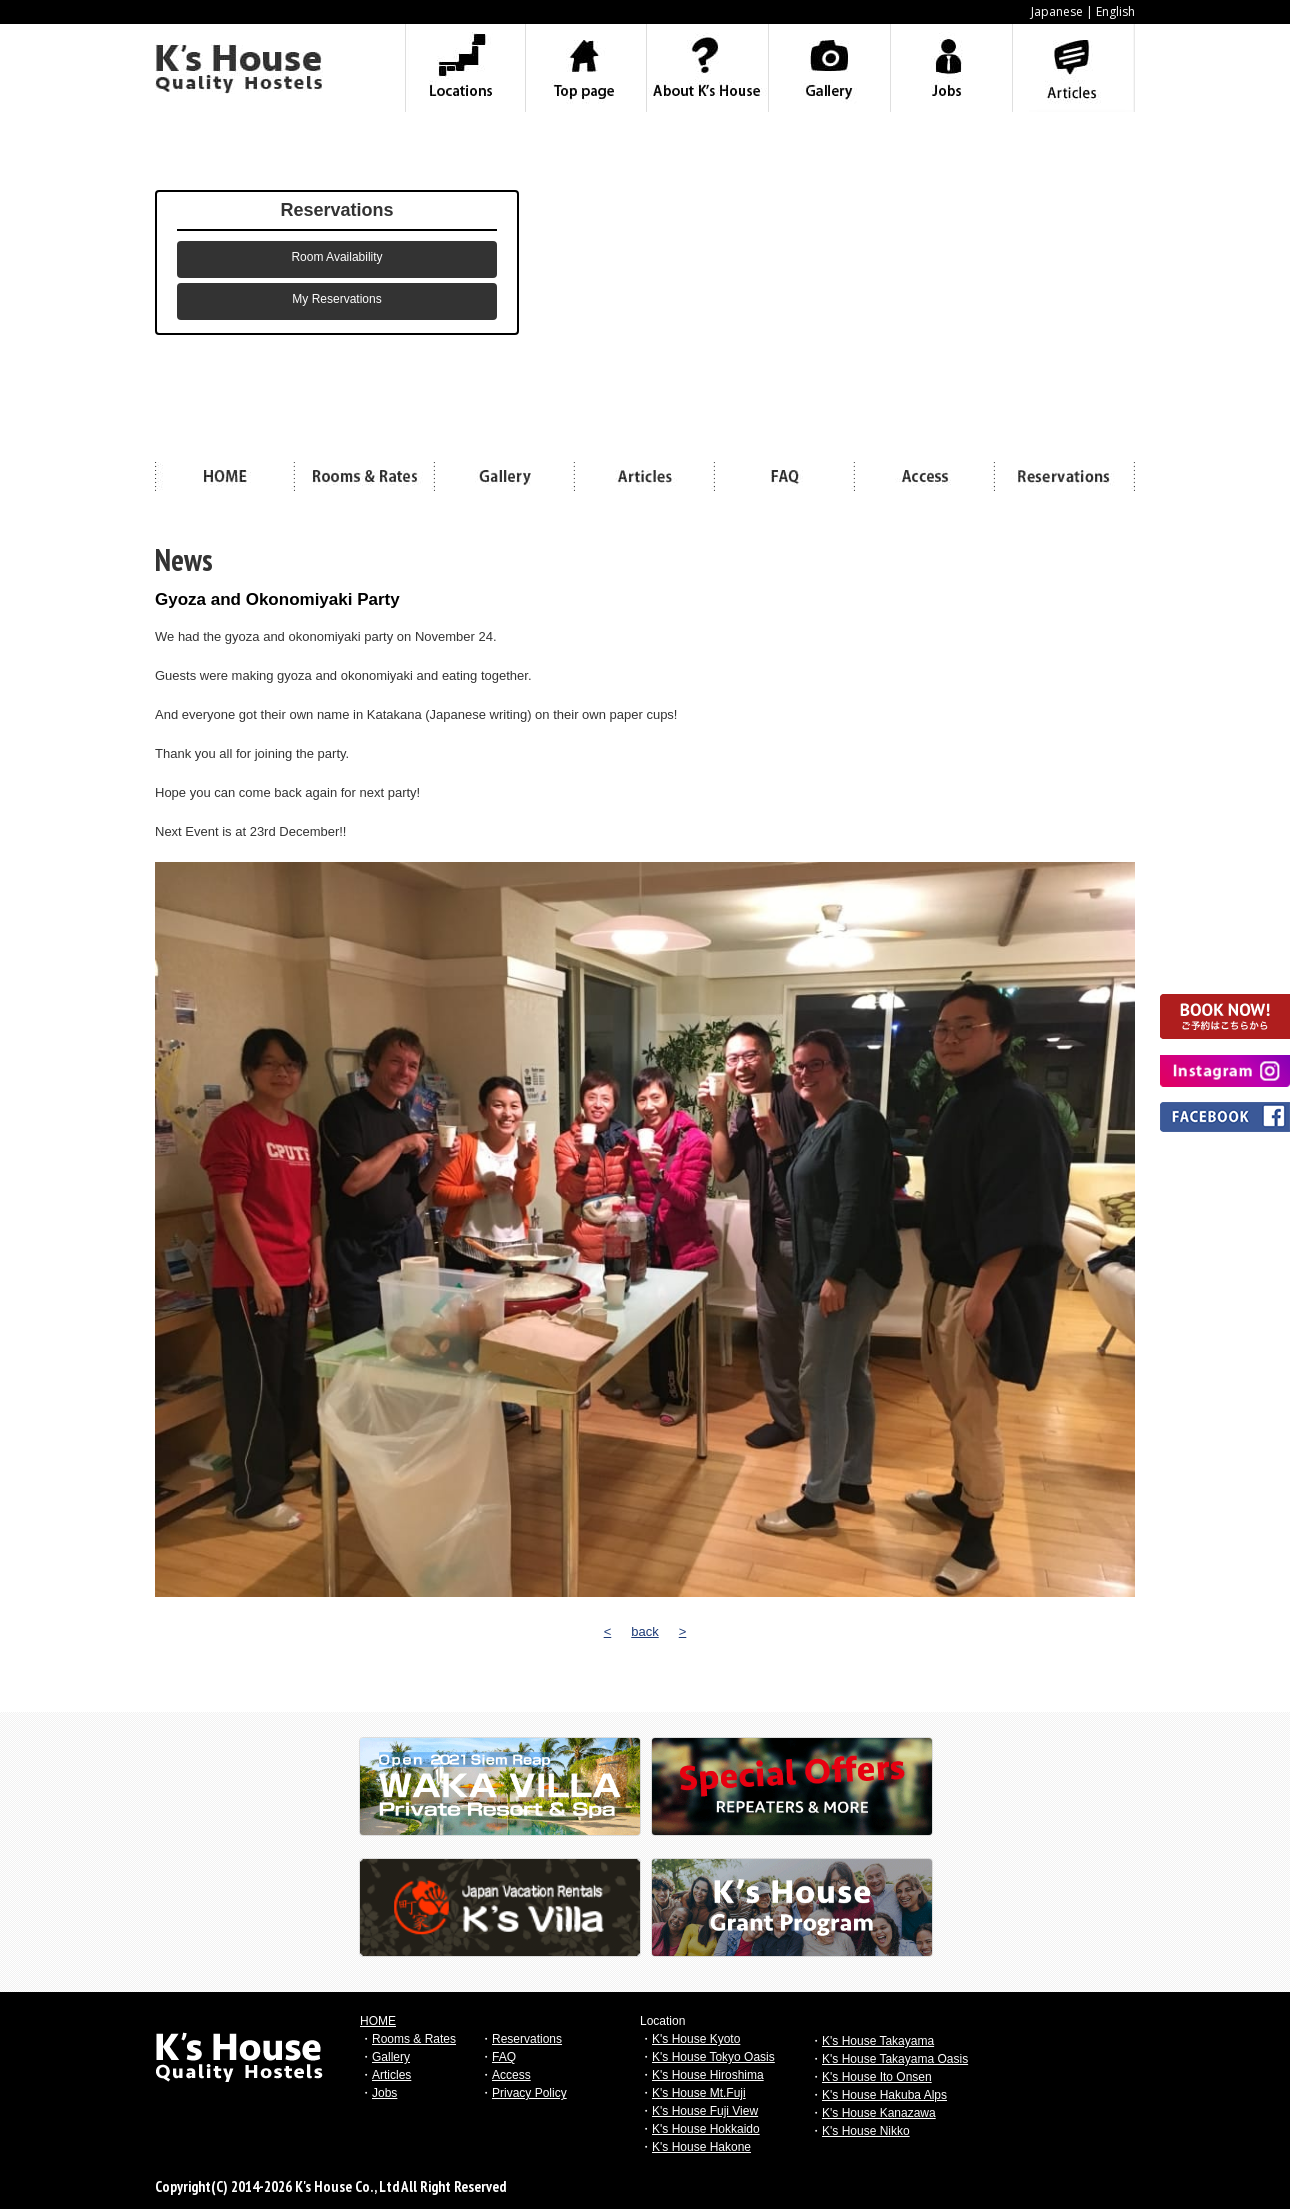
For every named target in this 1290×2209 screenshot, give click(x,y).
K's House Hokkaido (706, 2129)
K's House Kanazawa (879, 2113)
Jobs (384, 2093)
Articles (391, 2075)
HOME (378, 2021)
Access (511, 2075)
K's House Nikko (866, 2131)
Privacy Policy (529, 2093)
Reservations (527, 2039)
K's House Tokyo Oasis (713, 2057)
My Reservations (336, 299)
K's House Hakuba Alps (884, 2095)
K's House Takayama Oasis (895, 2059)
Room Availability (336, 257)
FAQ (504, 2057)
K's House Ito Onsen (877, 2077)
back (644, 1631)
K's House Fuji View (705, 2111)
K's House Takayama (878, 2041)
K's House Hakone (701, 2147)
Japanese (1057, 11)
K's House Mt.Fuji (699, 2093)
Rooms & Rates (414, 2039)
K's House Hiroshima (708, 2075)
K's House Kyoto (696, 2039)
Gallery (391, 2057)
